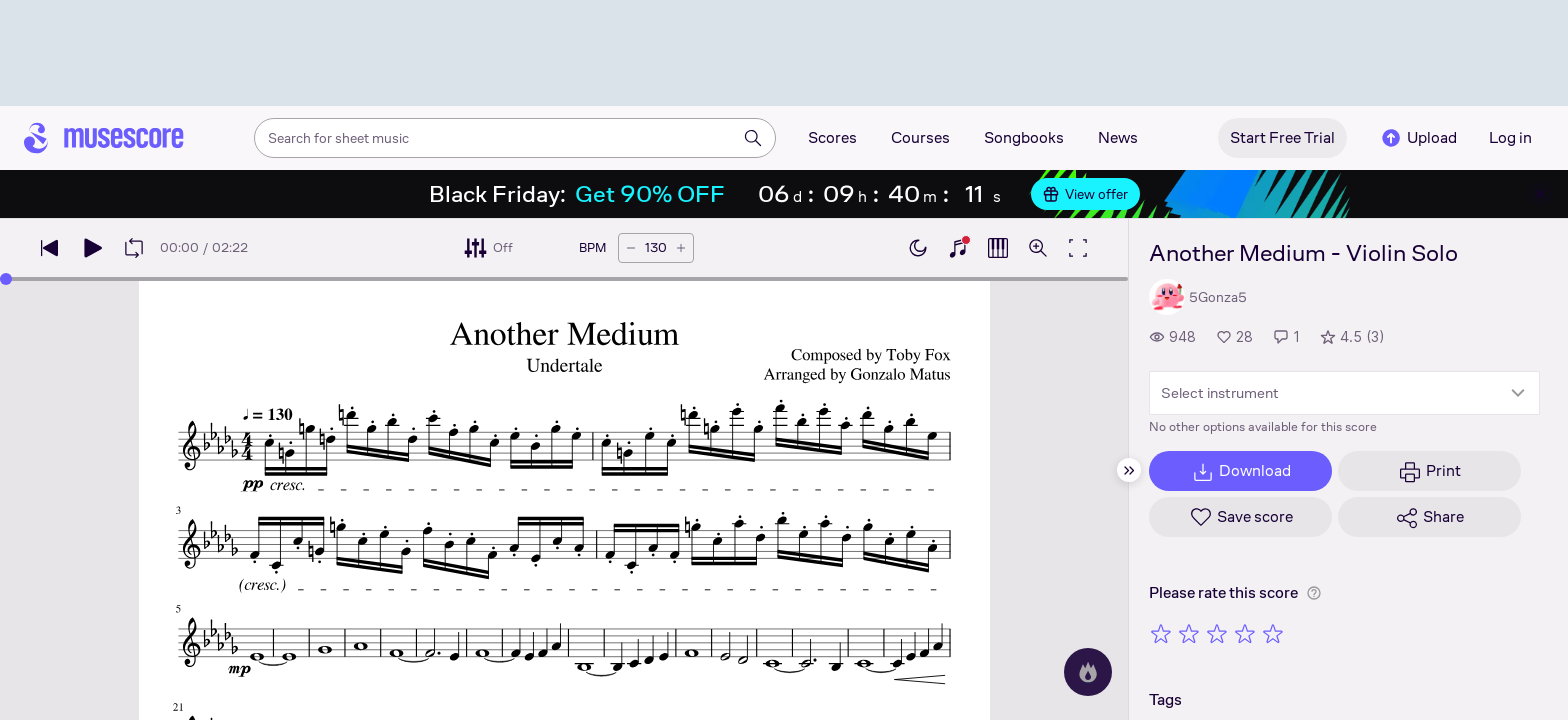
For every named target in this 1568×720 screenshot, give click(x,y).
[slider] (6, 279)
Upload (1418, 138)
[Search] (753, 138)
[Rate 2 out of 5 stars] (1189, 633)
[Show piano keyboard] (958, 248)
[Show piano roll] (998, 248)
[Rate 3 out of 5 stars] (1217, 633)
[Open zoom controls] (1038, 248)
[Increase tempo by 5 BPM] (681, 248)
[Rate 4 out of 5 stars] (1245, 633)
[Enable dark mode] (918, 248)
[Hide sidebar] (1129, 470)
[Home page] (104, 138)
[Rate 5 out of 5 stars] (1273, 633)
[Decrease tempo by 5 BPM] (631, 248)
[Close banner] (1540, 194)
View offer (1085, 194)
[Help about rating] (1314, 593)
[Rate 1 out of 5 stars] (1161, 633)
